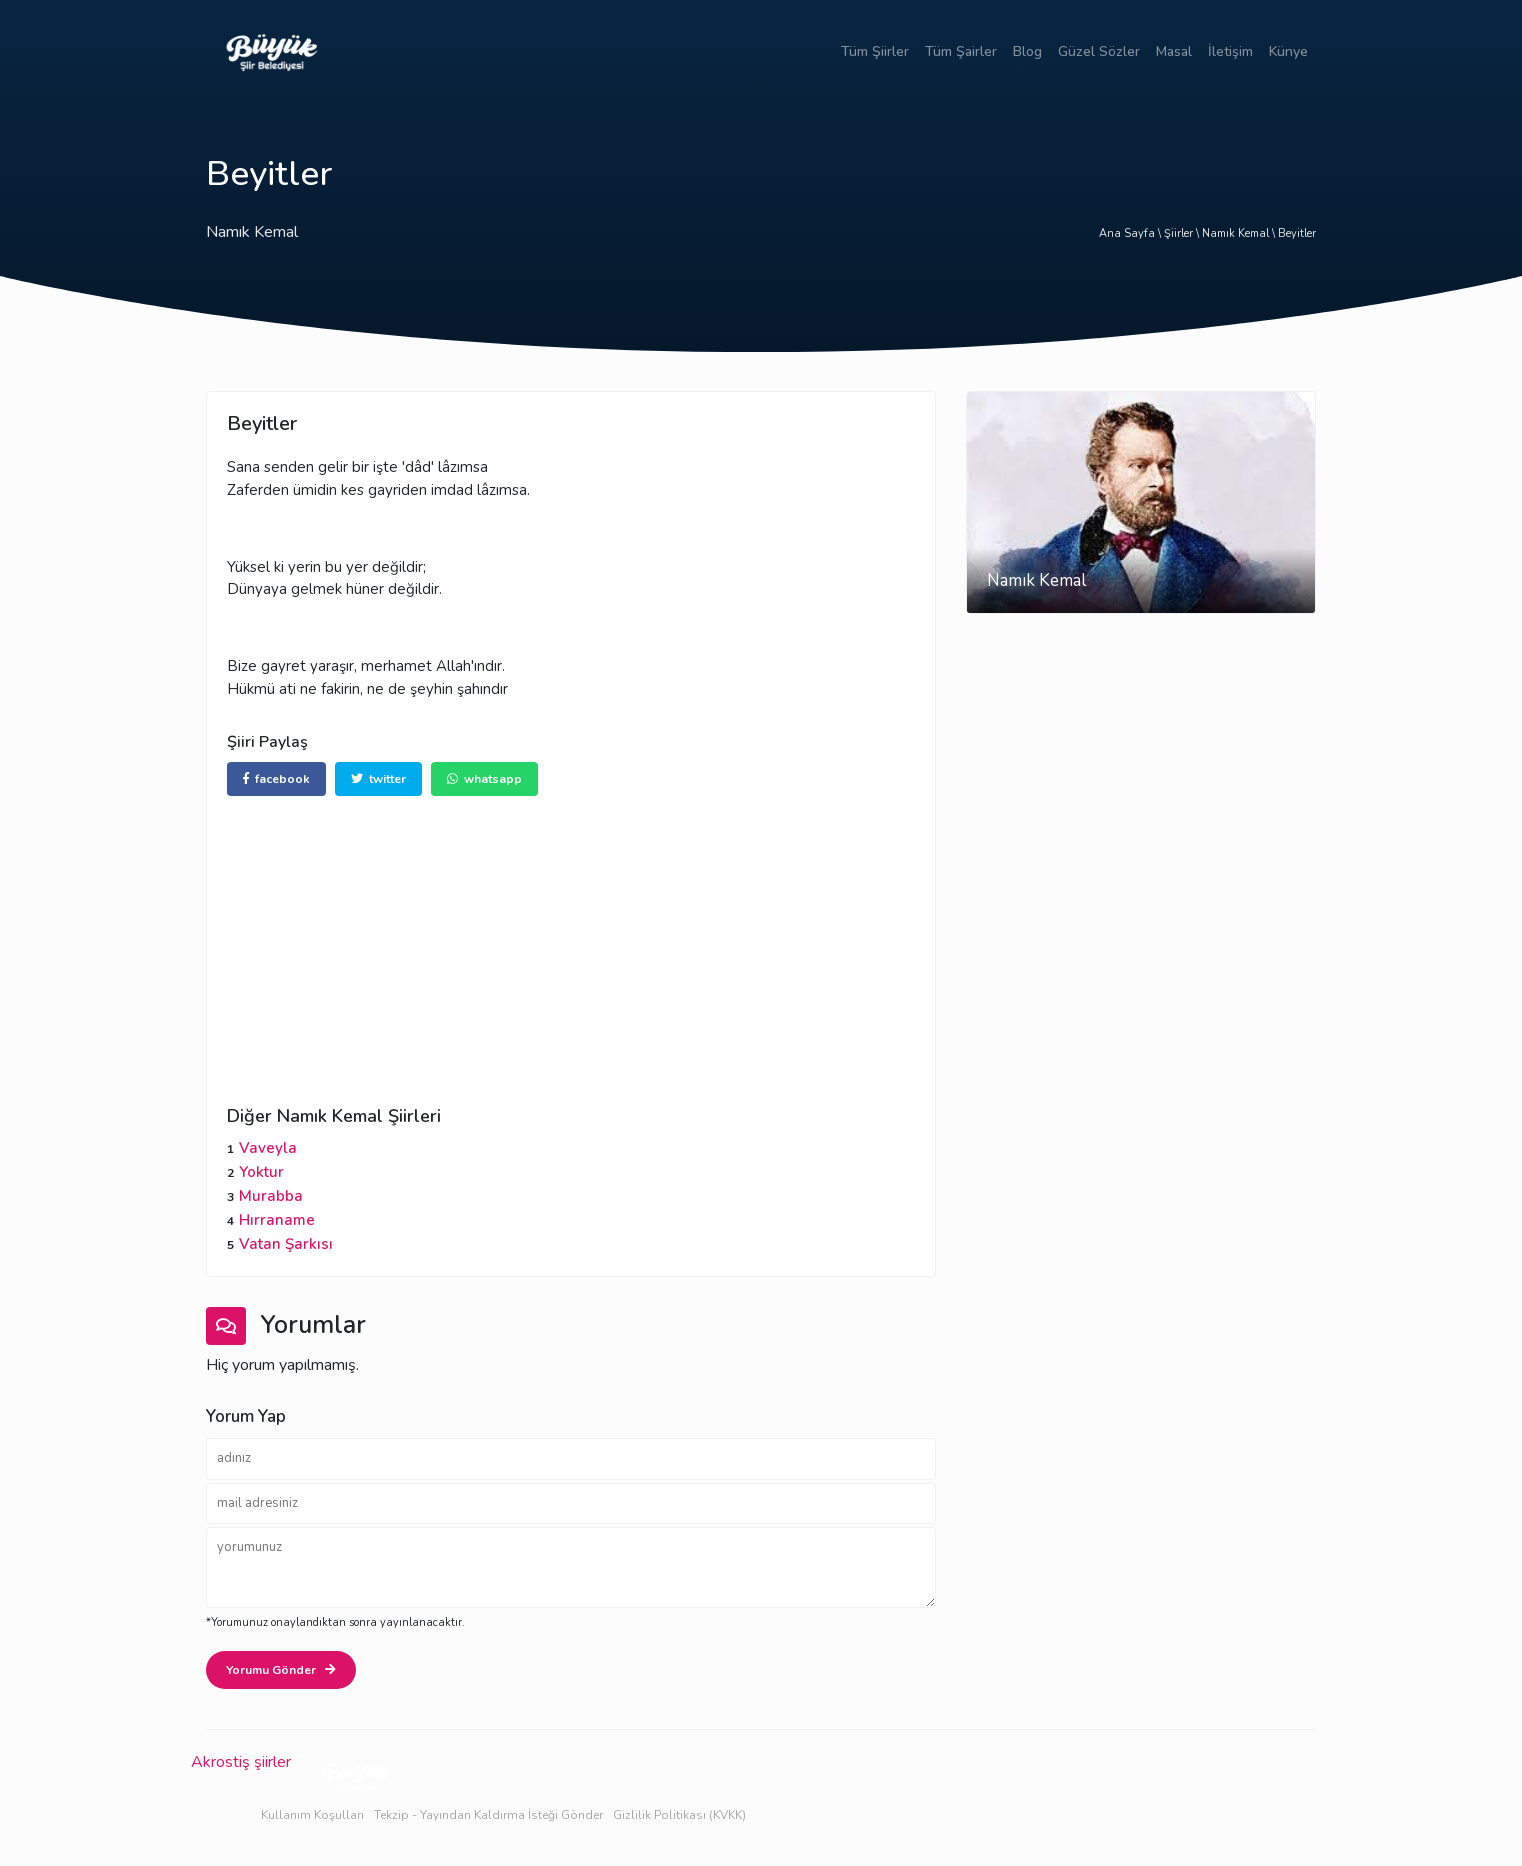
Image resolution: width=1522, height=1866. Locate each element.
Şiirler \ (1183, 233)
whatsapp (484, 779)
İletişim (1230, 51)
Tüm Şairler (961, 51)
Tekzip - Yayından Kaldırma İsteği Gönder (488, 1815)
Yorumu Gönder (281, 1670)
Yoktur (261, 1172)
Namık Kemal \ (1240, 233)
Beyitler (1297, 233)
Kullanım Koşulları (312, 1815)
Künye (1288, 51)
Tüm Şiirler (875, 51)
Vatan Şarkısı (286, 1244)
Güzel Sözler (1099, 51)
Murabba (271, 1196)
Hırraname (277, 1220)
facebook (276, 779)
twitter (378, 779)
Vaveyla (268, 1148)
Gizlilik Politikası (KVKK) (679, 1815)
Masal (1174, 51)
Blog (1027, 51)
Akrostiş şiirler (241, 1762)
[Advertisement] (571, 936)
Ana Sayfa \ (1131, 233)
